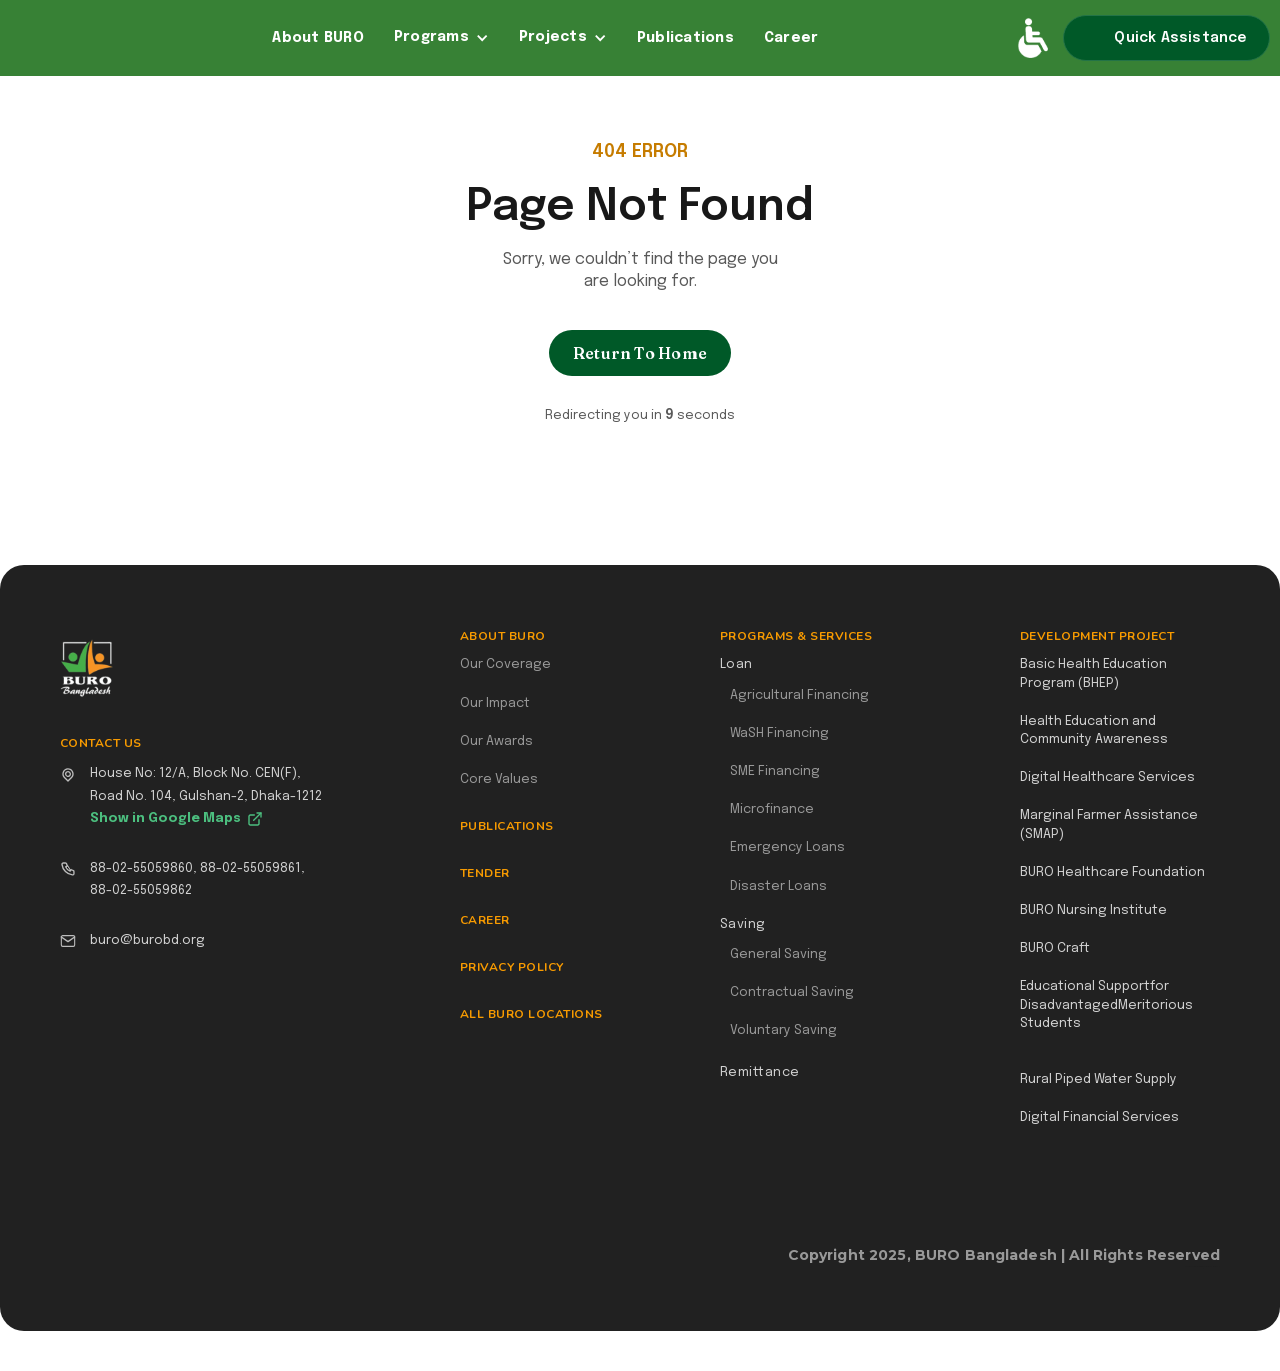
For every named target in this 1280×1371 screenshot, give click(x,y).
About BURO (318, 38)
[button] (441, 38)
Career (791, 38)
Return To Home (640, 353)
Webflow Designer (1212, 1266)
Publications (685, 38)
